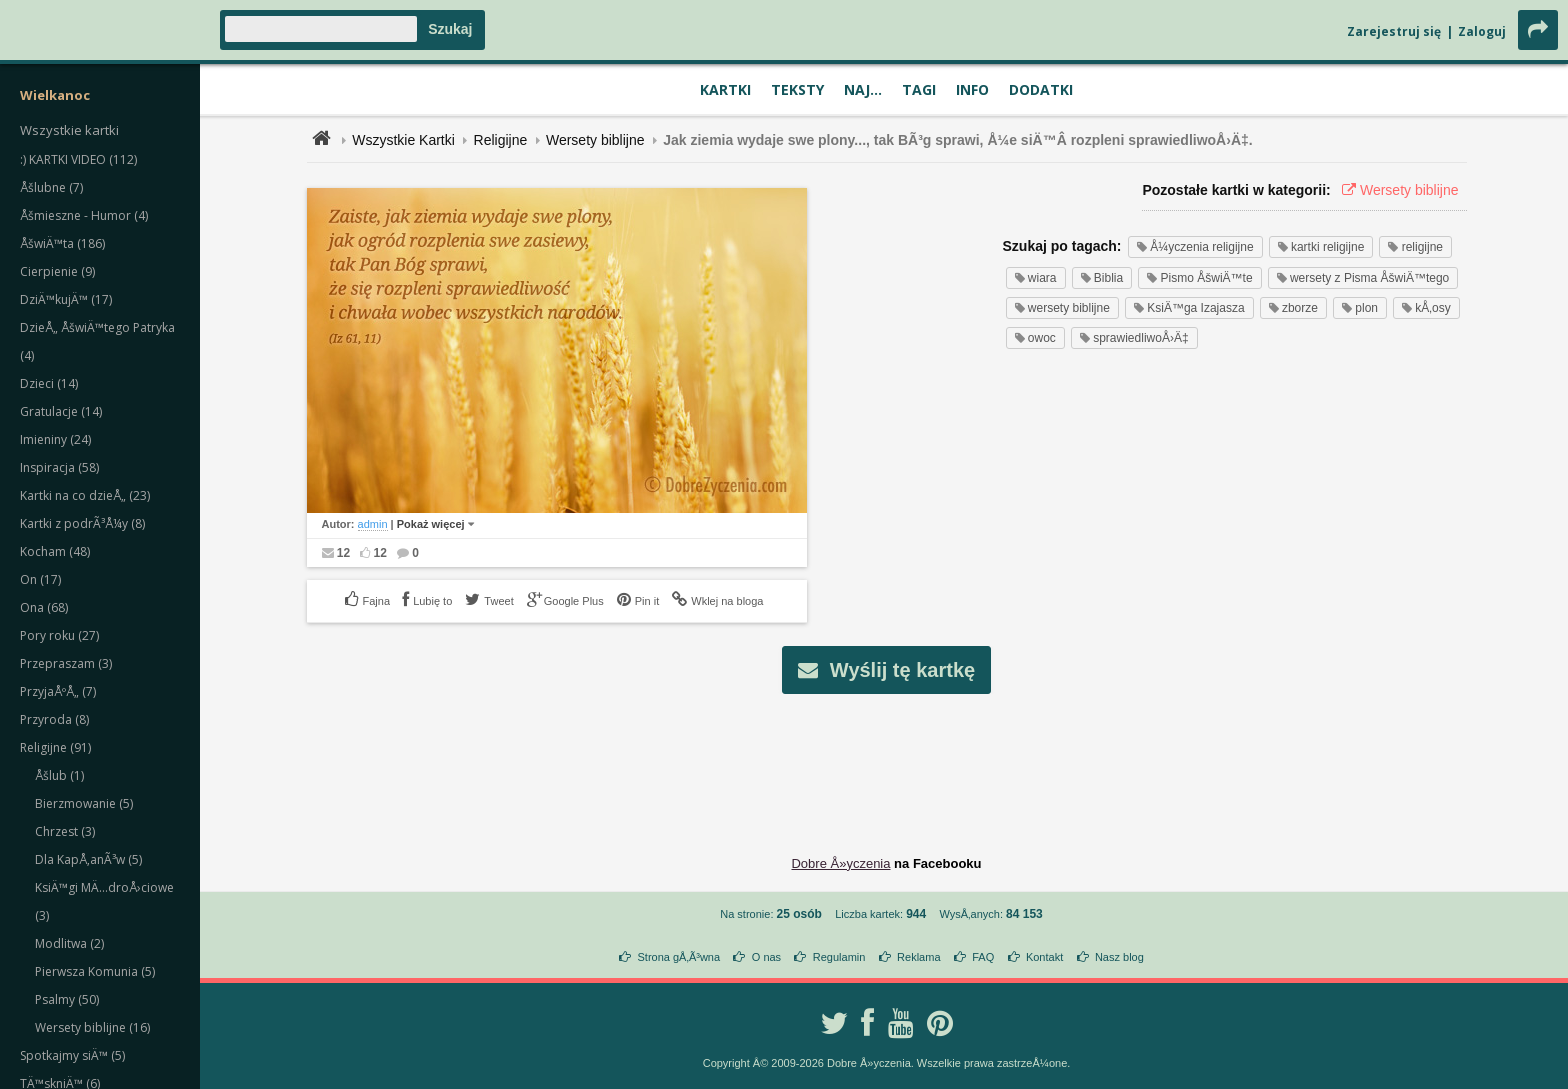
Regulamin (839, 957)
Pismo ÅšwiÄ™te (1199, 278)
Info (972, 89)
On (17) (40, 579)
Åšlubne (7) (51, 187)
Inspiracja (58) (59, 467)
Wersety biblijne (595, 140)
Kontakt (1044, 957)
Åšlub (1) (59, 775)
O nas (766, 957)
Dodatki (1041, 89)
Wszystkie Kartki (403, 140)
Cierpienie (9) (57, 271)
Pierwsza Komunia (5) (95, 971)
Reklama (918, 957)
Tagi (919, 89)
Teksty (797, 89)
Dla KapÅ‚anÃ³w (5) (88, 859)
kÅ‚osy (1426, 308)
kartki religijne (1321, 247)
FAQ (983, 957)
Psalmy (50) (67, 999)
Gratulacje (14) (61, 411)
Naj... (863, 89)
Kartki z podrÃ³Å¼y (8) (82, 523)
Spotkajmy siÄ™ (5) (72, 1055)
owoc (1035, 338)
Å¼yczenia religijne (1195, 247)
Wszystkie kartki (69, 130)
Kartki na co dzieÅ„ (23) (85, 495)
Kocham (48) (55, 551)
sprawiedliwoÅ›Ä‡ (1134, 338)
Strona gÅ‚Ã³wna (679, 957)
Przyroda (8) (54, 719)
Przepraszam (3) (66, 663)
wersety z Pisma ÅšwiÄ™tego (1363, 278)
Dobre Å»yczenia (840, 863)
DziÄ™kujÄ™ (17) (66, 299)
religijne (1415, 247)
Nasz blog (1119, 957)
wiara (1036, 278)
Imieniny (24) (55, 439)
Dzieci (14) (49, 383)
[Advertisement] (887, 759)
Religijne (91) (55, 747)
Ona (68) (44, 607)
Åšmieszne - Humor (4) (84, 215)
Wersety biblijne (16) (92, 1027)
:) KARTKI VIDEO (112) (78, 159)
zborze (1293, 308)
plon (1360, 308)
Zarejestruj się (1394, 31)
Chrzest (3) (65, 831)
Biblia (1102, 278)
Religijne (501, 140)
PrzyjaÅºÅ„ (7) (58, 691)
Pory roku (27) (59, 635)
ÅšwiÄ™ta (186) (62, 243)
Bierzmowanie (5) (84, 803)
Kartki (725, 89)
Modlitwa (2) (69, 943)
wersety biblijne (1062, 308)
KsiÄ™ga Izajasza (1189, 308)
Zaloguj (1482, 31)
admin (373, 524)
